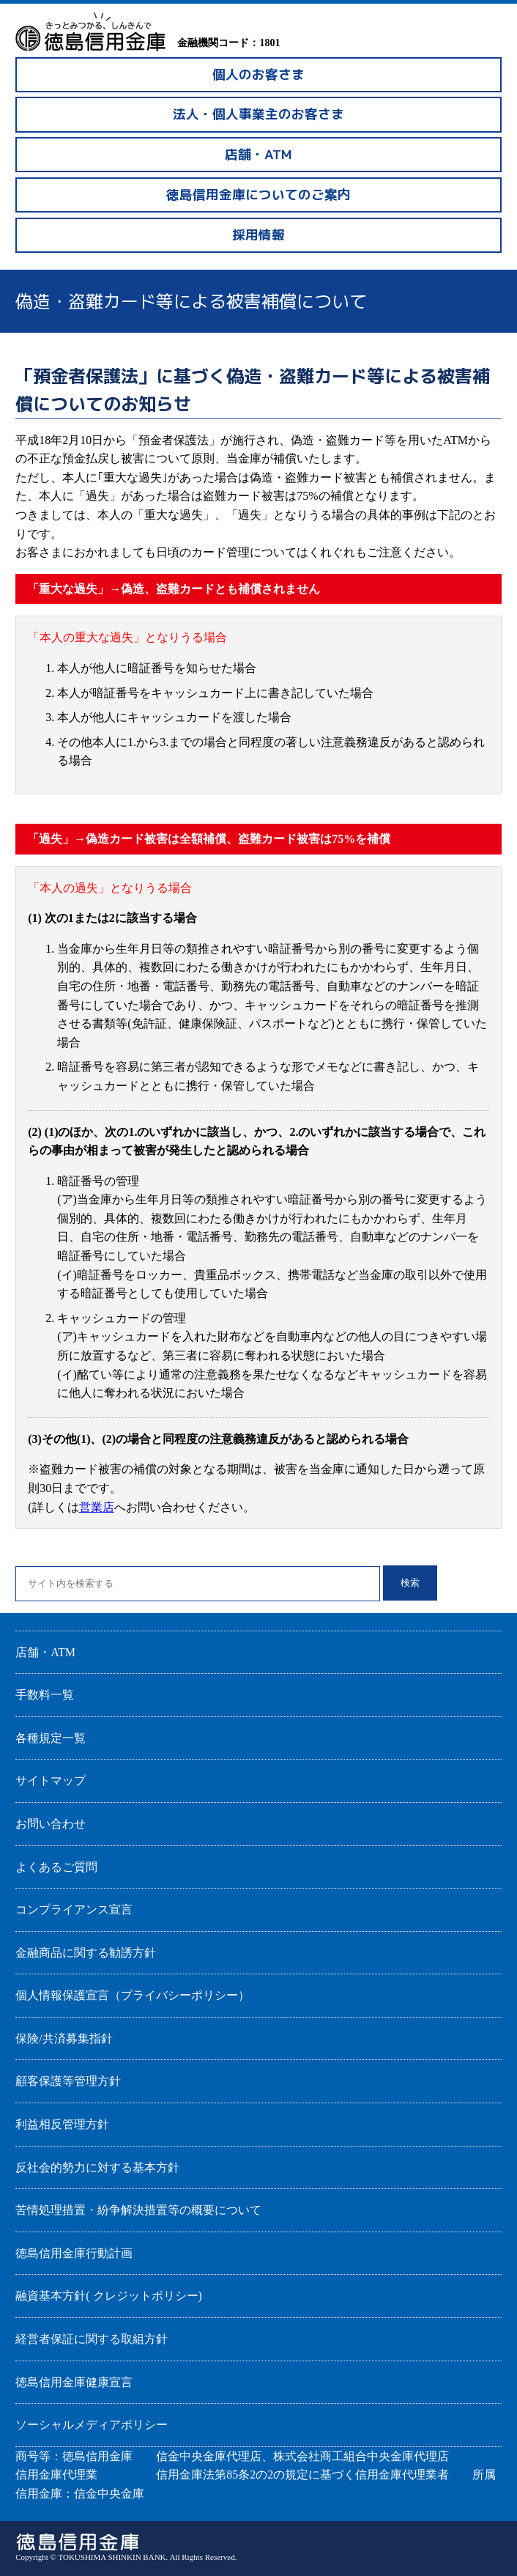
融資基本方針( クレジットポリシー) (108, 2295)
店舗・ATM (258, 154)
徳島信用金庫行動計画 (74, 2253)
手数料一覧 (44, 1695)
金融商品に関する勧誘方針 (85, 1952)
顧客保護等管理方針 (68, 2081)
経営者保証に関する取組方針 (91, 2339)
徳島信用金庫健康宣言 (74, 2382)
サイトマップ (50, 1780)
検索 (410, 1582)
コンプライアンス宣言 (74, 1909)
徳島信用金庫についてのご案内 (258, 194)
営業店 (96, 1507)
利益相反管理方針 (62, 2124)
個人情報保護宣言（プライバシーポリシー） (132, 1995)
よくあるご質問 (56, 1867)
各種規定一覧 (50, 1738)
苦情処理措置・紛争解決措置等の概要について (138, 2210)
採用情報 (258, 235)
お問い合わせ (50, 1823)
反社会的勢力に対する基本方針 (97, 2167)
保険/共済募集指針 (63, 2038)
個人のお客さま (258, 74)
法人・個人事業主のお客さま (258, 114)
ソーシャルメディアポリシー (91, 2424)
